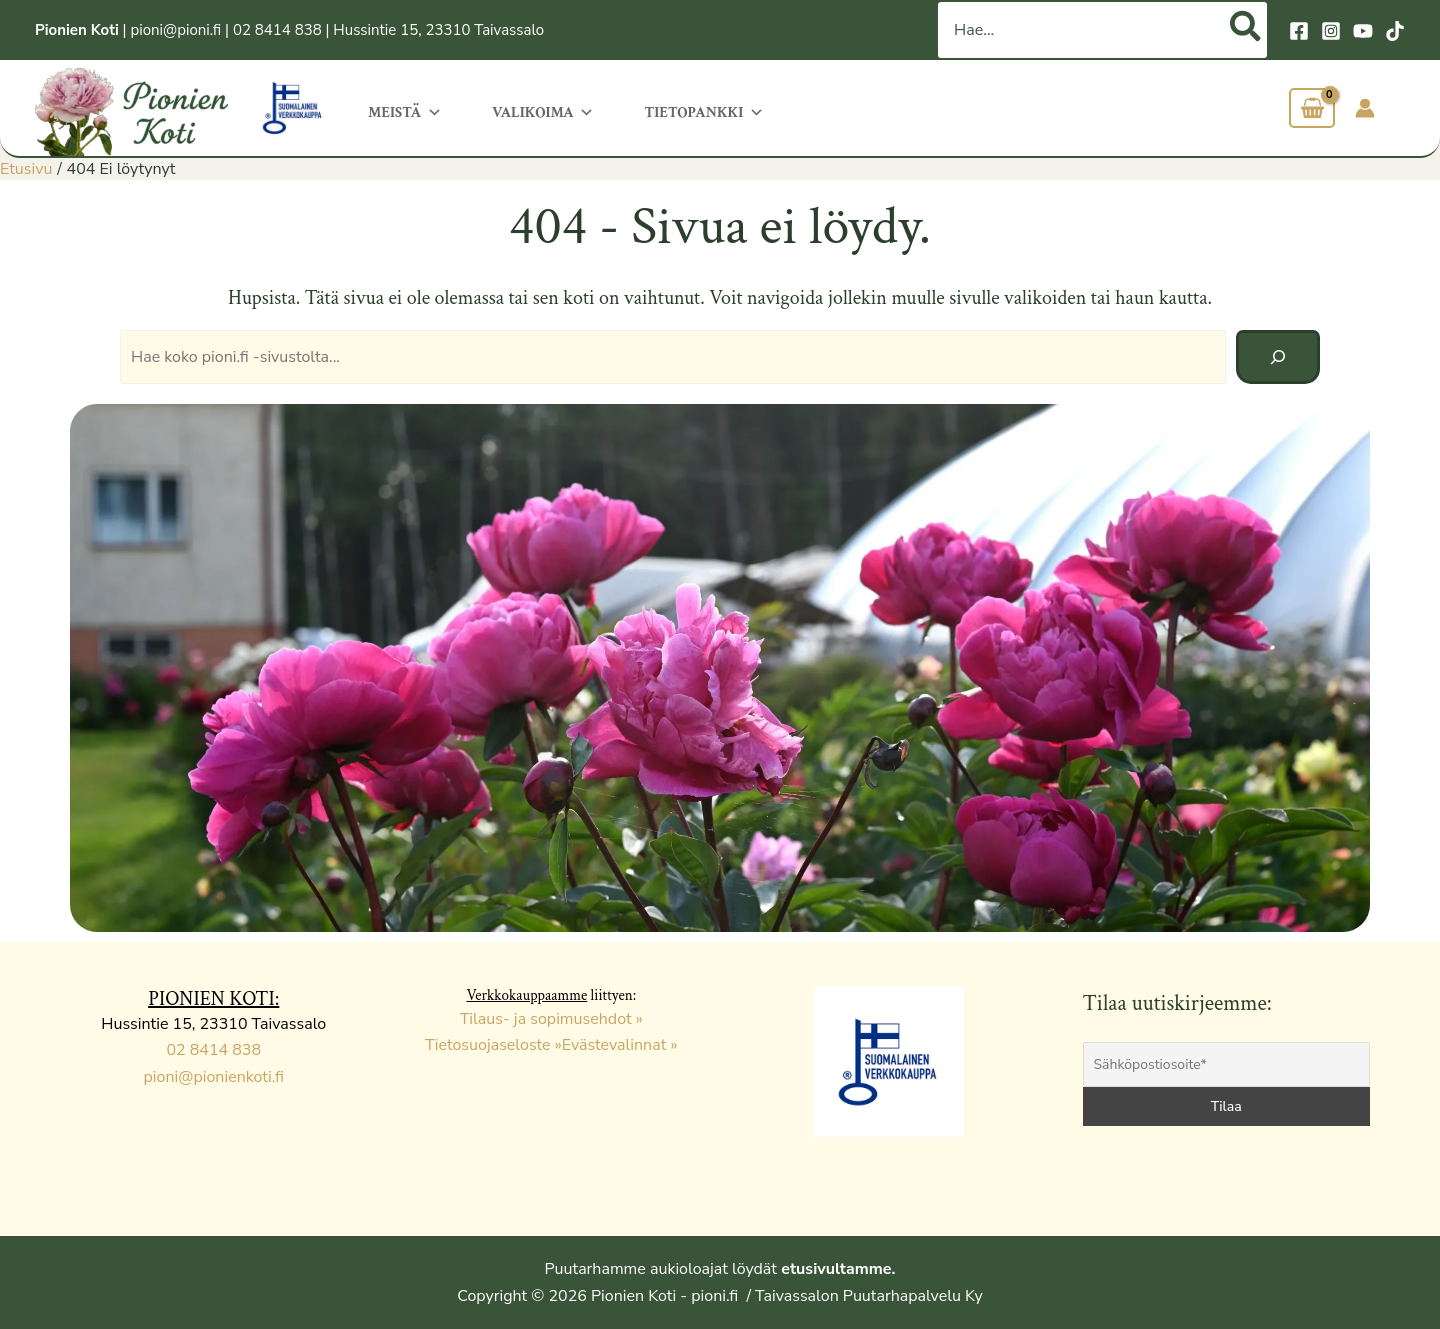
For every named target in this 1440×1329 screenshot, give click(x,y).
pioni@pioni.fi (175, 30)
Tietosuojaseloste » (493, 1045)
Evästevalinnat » (620, 1045)
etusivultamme (836, 1269)
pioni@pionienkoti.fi (214, 1077)
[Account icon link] (1365, 108)
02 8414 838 (277, 30)
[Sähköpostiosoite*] (1227, 1064)
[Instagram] (1331, 31)
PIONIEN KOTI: (213, 999)
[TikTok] (1395, 31)
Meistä (405, 110)
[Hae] (1246, 30)
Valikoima (543, 110)
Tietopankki (704, 110)
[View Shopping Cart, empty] (1312, 108)
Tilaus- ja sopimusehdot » (551, 1019)
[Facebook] (1299, 31)
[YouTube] (1363, 31)
